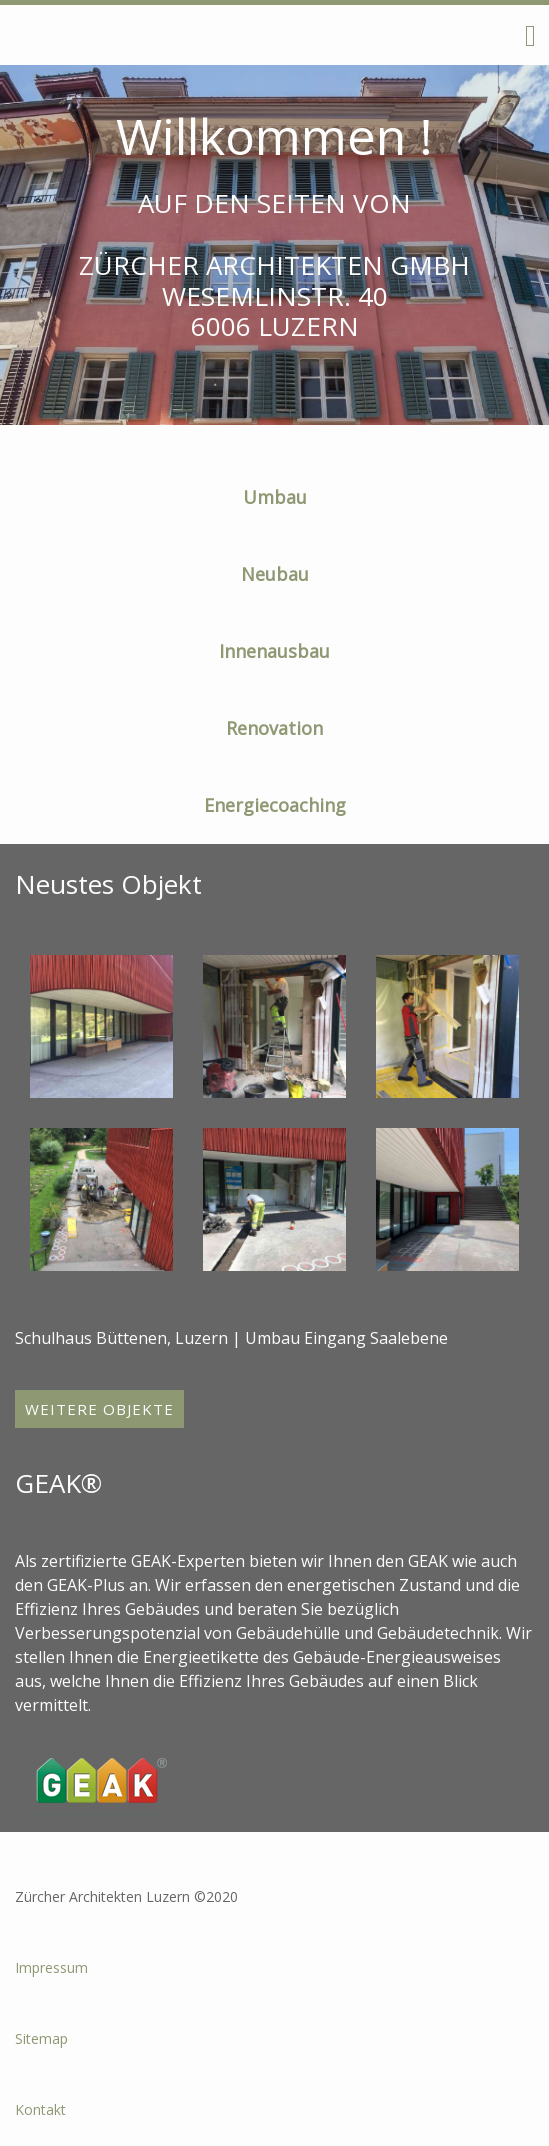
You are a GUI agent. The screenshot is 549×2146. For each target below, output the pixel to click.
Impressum (51, 1967)
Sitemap (41, 2038)
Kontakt (40, 2109)
